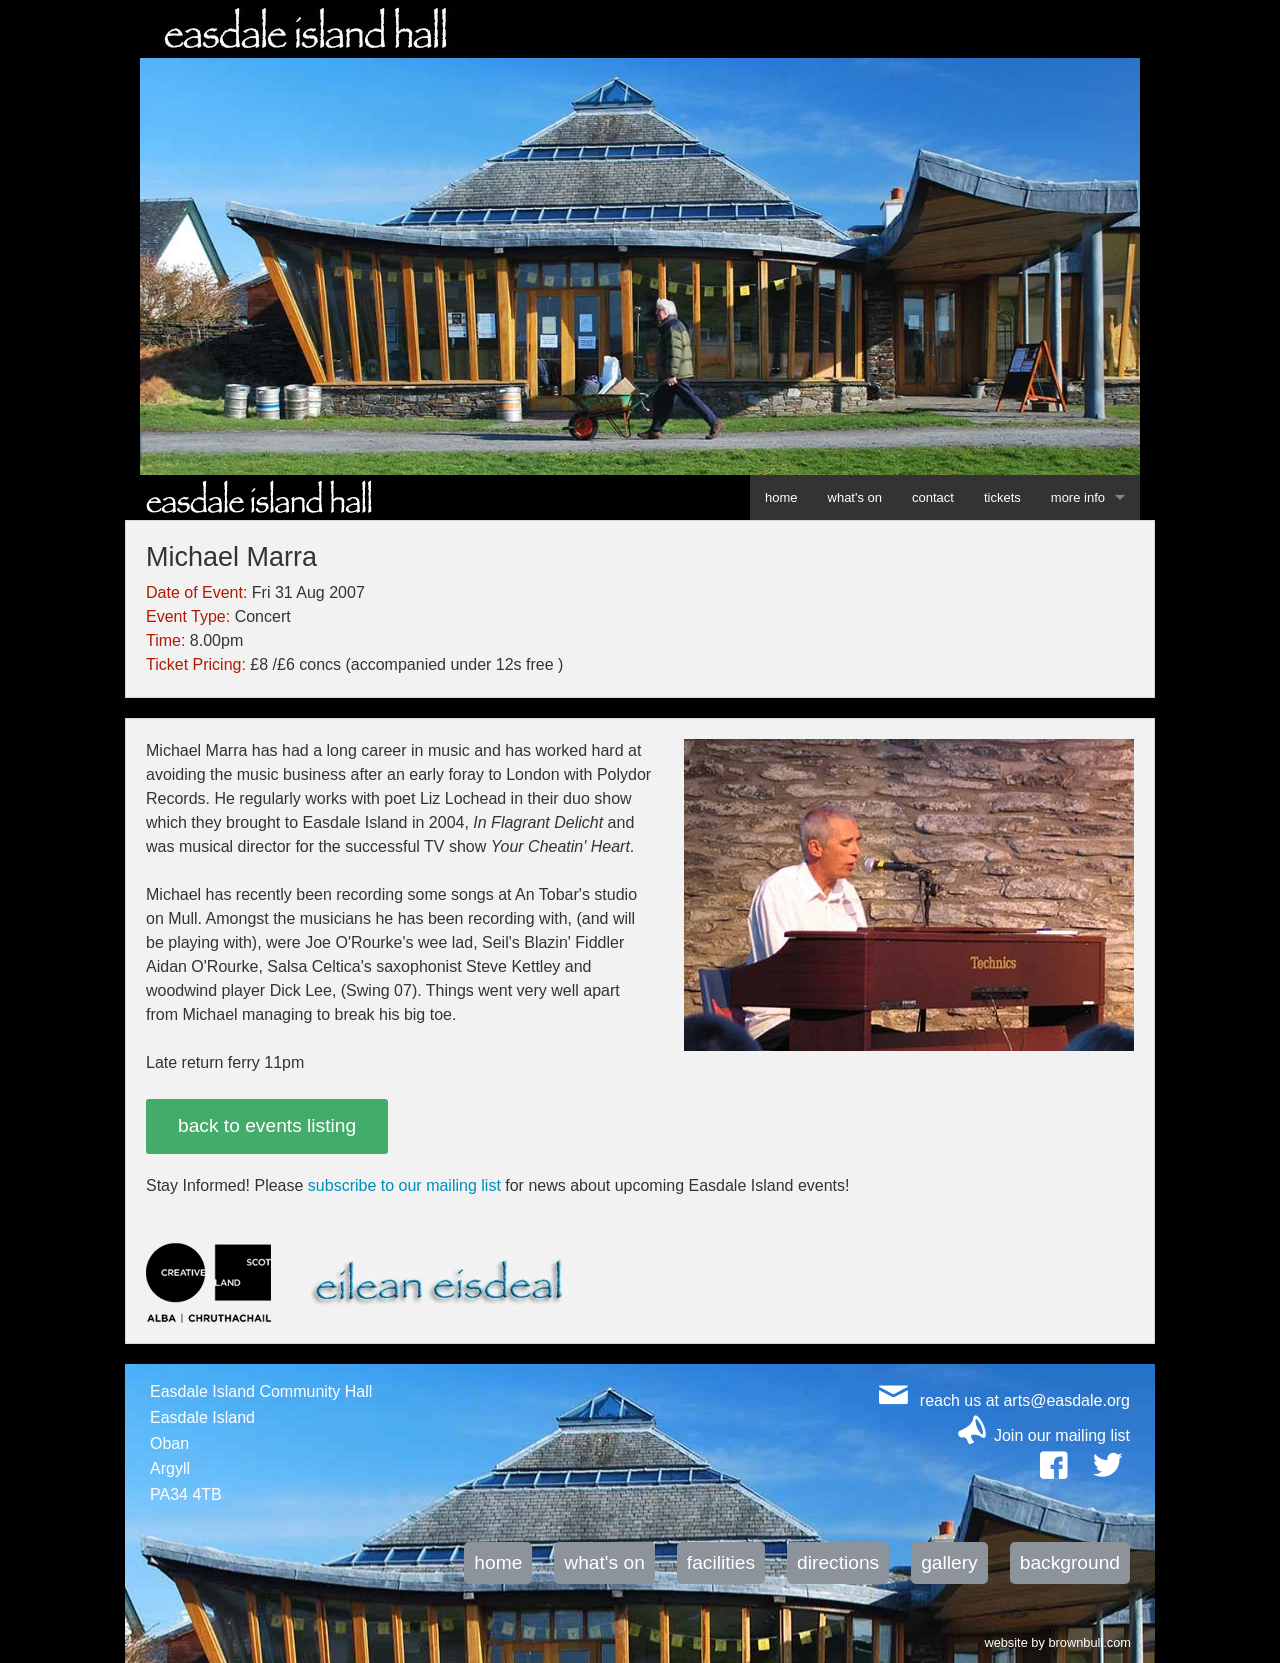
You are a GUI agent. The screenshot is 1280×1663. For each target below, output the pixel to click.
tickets (1002, 497)
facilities (721, 1562)
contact (933, 497)
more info (1078, 497)
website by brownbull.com (1057, 1641)
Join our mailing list (1062, 1435)
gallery (949, 1562)
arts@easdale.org (1066, 1400)
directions (838, 1562)
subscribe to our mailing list (404, 1185)
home (781, 497)
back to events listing (267, 1125)
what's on (855, 497)
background (1070, 1562)
